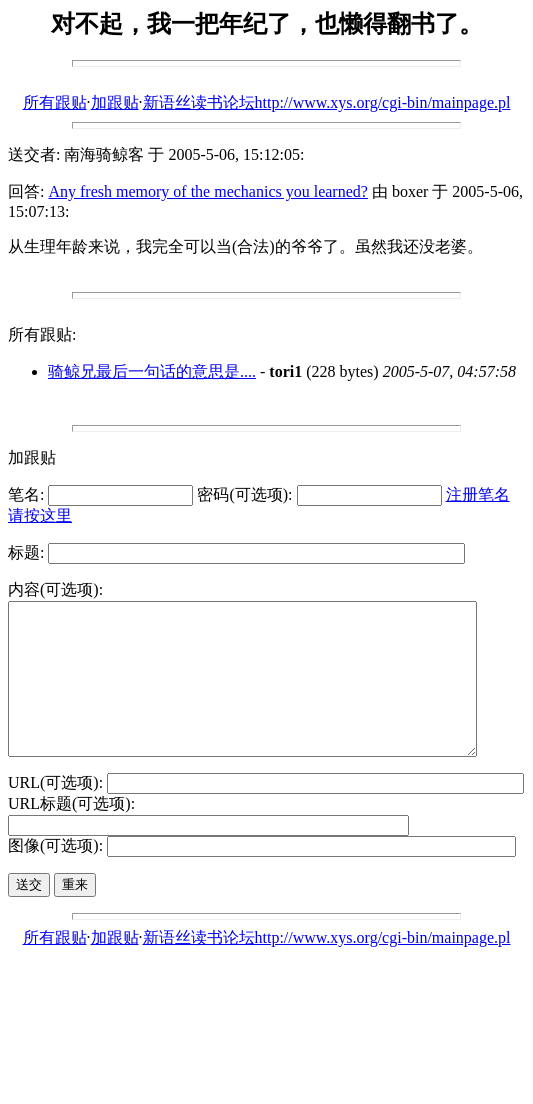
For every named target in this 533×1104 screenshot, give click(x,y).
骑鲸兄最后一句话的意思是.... (152, 371)
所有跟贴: (42, 334)
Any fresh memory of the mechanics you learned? (207, 191)
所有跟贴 (55, 102)
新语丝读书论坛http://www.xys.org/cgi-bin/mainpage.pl (327, 102)
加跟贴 (115, 102)
